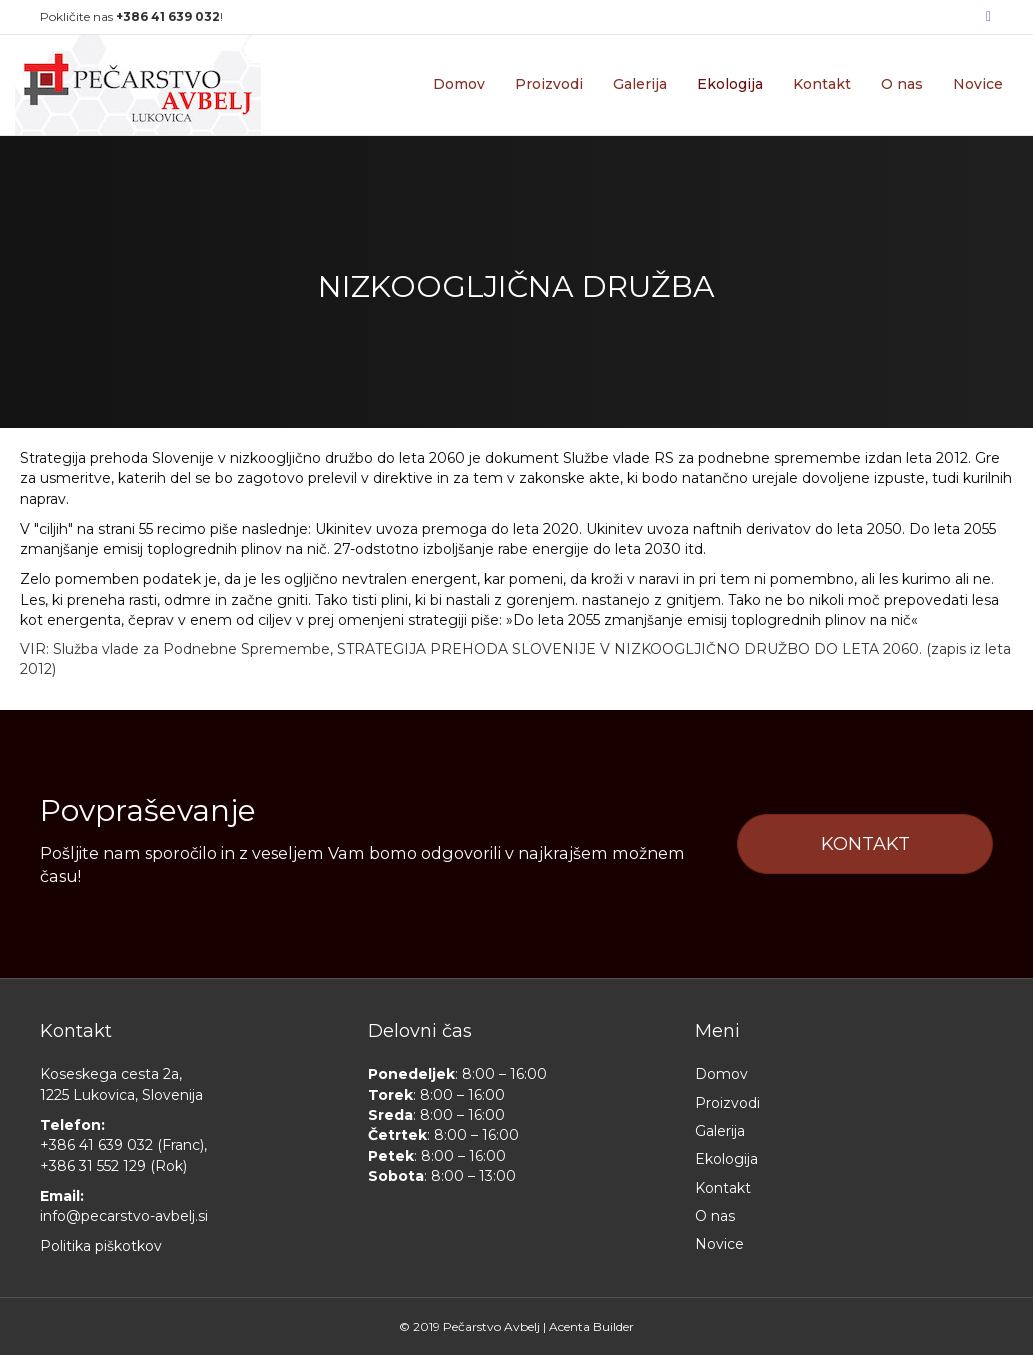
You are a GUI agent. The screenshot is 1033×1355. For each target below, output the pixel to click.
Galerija (640, 84)
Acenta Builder (591, 1326)
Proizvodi (549, 84)
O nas (902, 84)
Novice (978, 84)
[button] (865, 844)
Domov (459, 84)
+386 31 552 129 (93, 1166)
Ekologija (730, 84)
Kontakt (822, 84)
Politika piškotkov (101, 1246)
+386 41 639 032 (96, 1145)
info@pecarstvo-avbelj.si (124, 1216)
